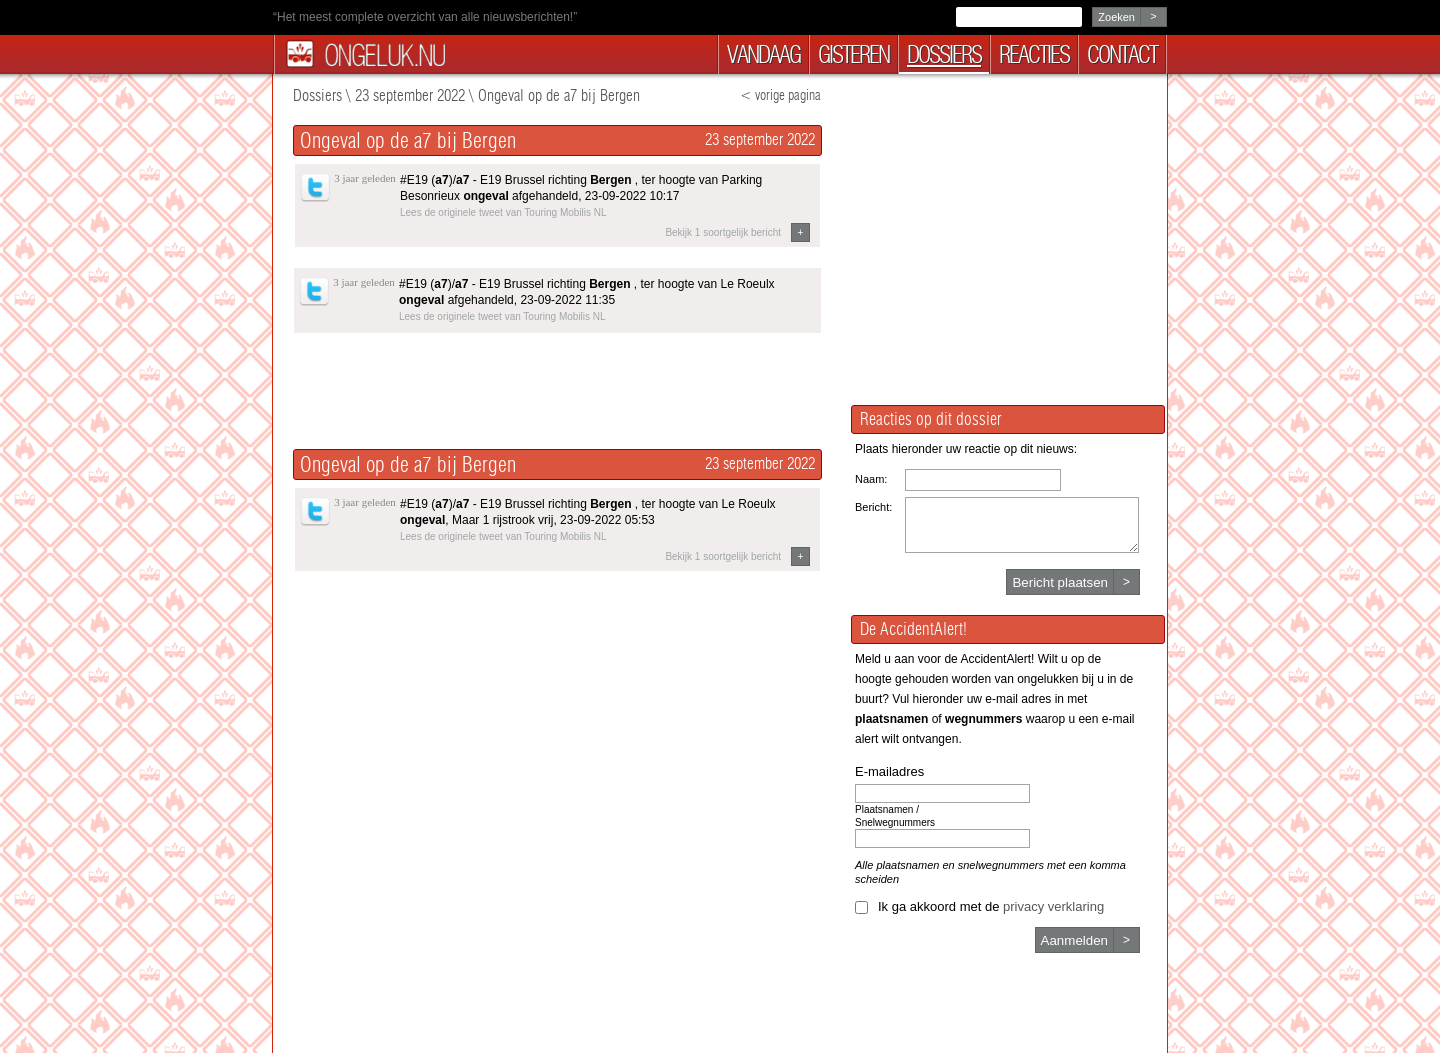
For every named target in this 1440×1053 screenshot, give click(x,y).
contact (1122, 54)
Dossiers (317, 95)
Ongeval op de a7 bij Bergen (559, 95)
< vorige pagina (780, 95)
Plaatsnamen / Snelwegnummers (895, 816)
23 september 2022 (410, 95)
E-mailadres (889, 771)
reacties (1034, 54)
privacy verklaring (1053, 906)
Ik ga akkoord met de (991, 906)
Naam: (871, 479)
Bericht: (873, 507)
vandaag (763, 54)
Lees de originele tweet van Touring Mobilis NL (503, 212)
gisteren (853, 54)
